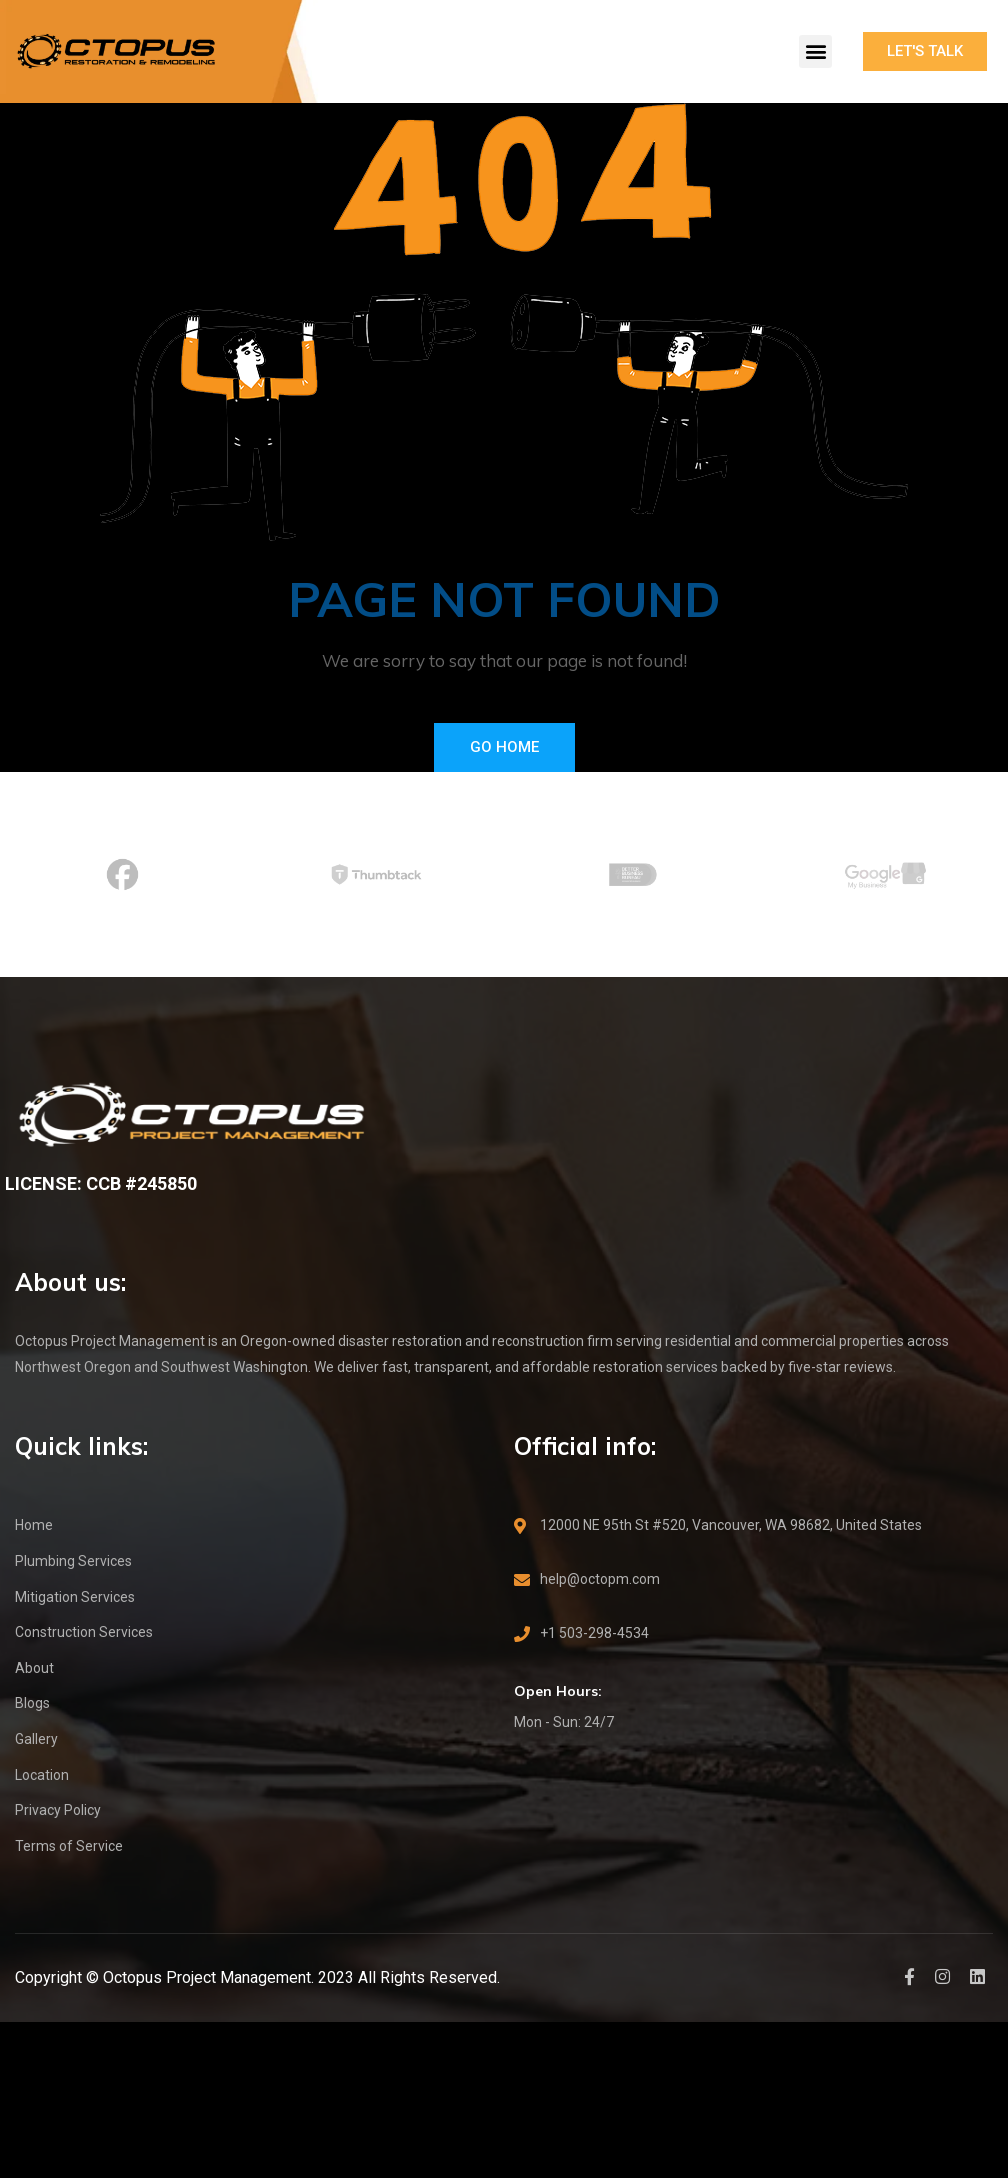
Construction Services (84, 1632)
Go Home (504, 747)
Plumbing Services (73, 1561)
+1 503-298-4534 (594, 1633)
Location (42, 1775)
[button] (815, 51)
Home (34, 1525)
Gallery (36, 1739)
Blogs (32, 1703)
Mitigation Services (75, 1597)
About (34, 1668)
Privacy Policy (58, 1810)
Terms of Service (69, 1846)
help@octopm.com (600, 1579)
